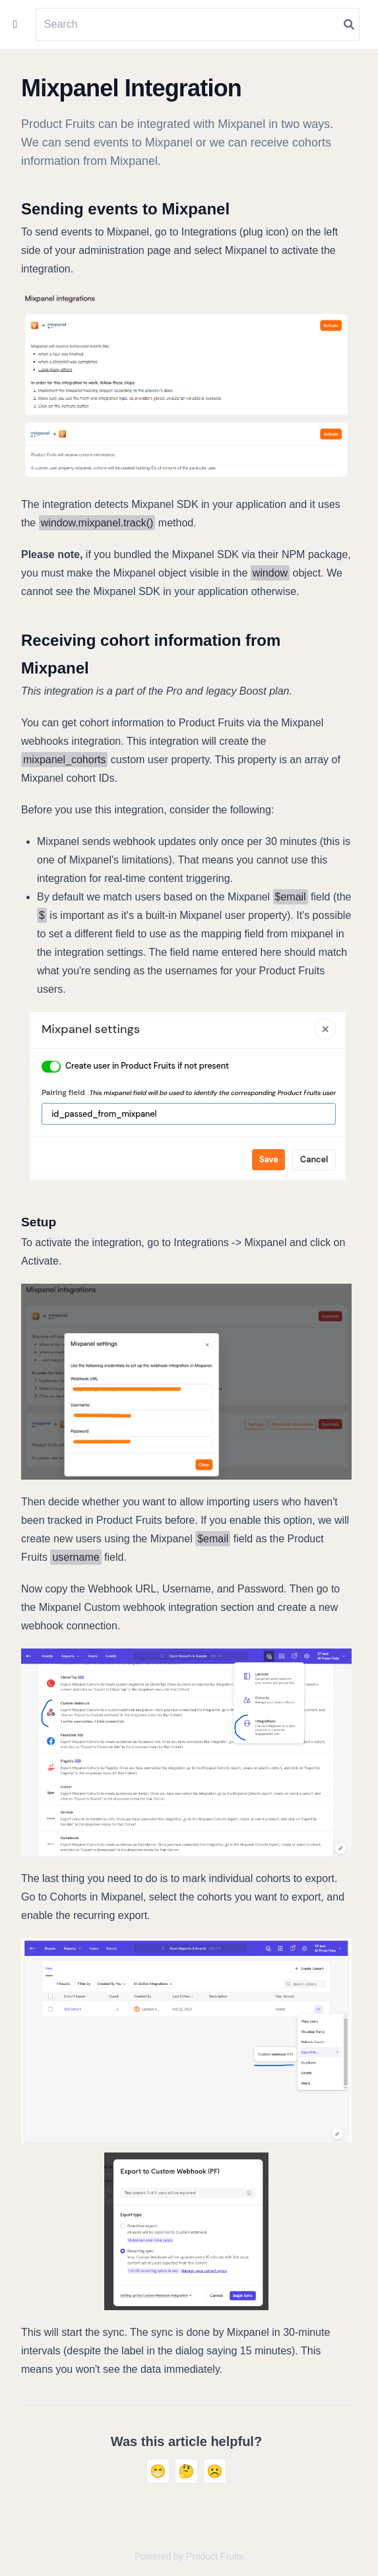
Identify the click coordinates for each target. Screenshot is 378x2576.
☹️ (214, 2471)
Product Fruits (214, 2556)
